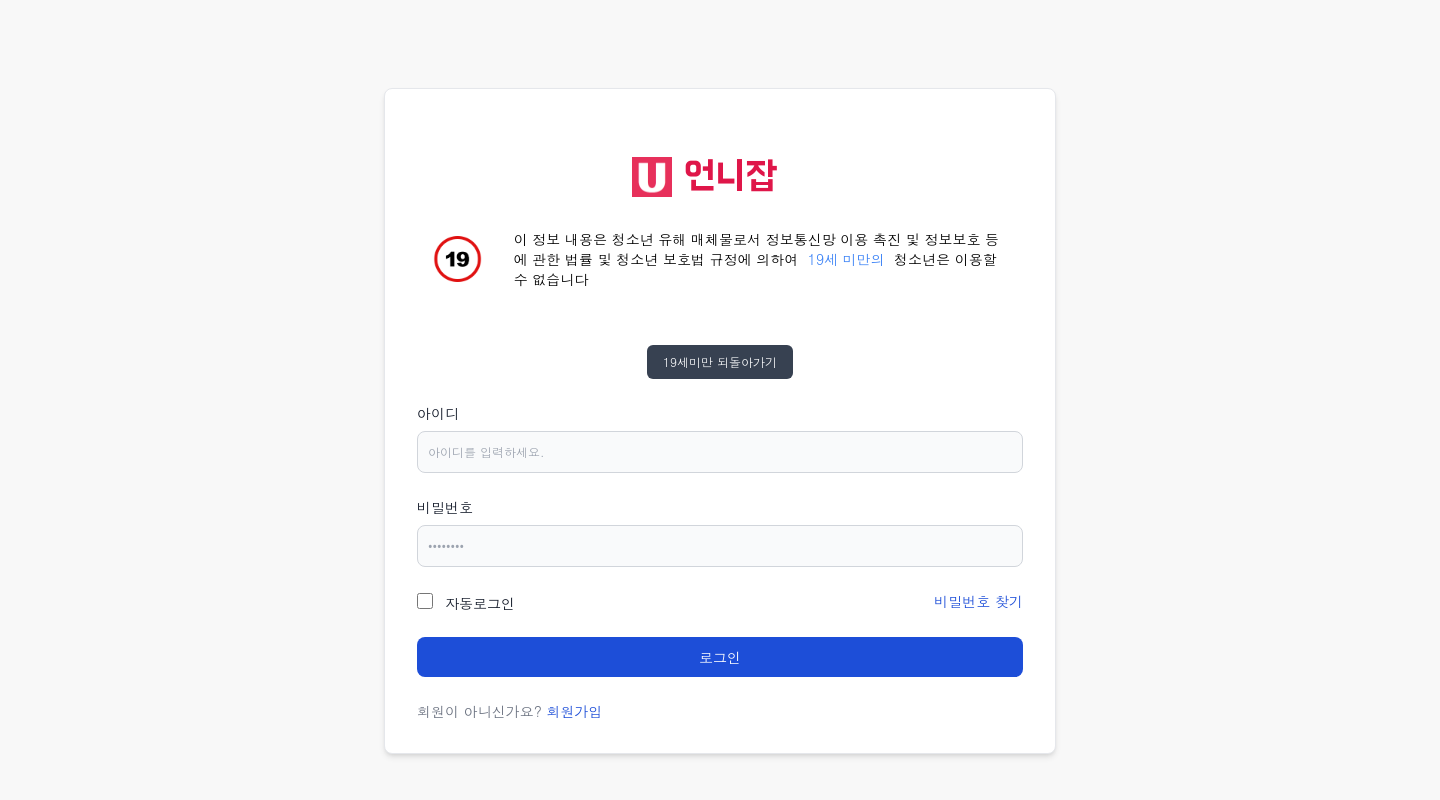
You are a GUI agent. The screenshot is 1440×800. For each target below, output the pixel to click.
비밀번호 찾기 (978, 601)
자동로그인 (480, 603)
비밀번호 (445, 507)
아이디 (438, 413)
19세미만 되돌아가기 (720, 361)
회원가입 (575, 711)
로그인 (720, 657)
